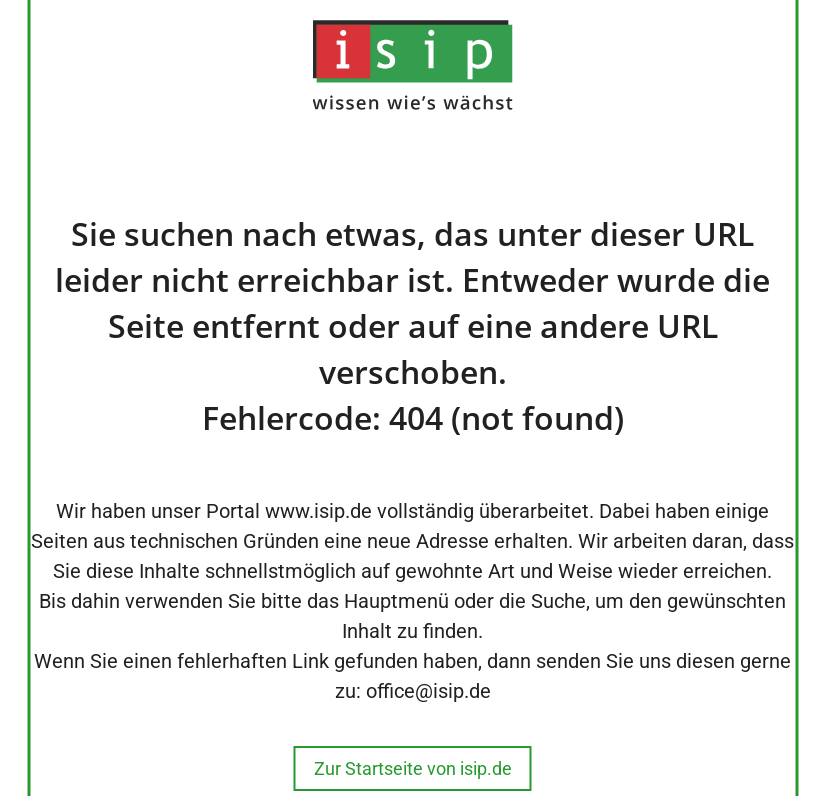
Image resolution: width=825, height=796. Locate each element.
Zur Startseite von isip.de (413, 768)
